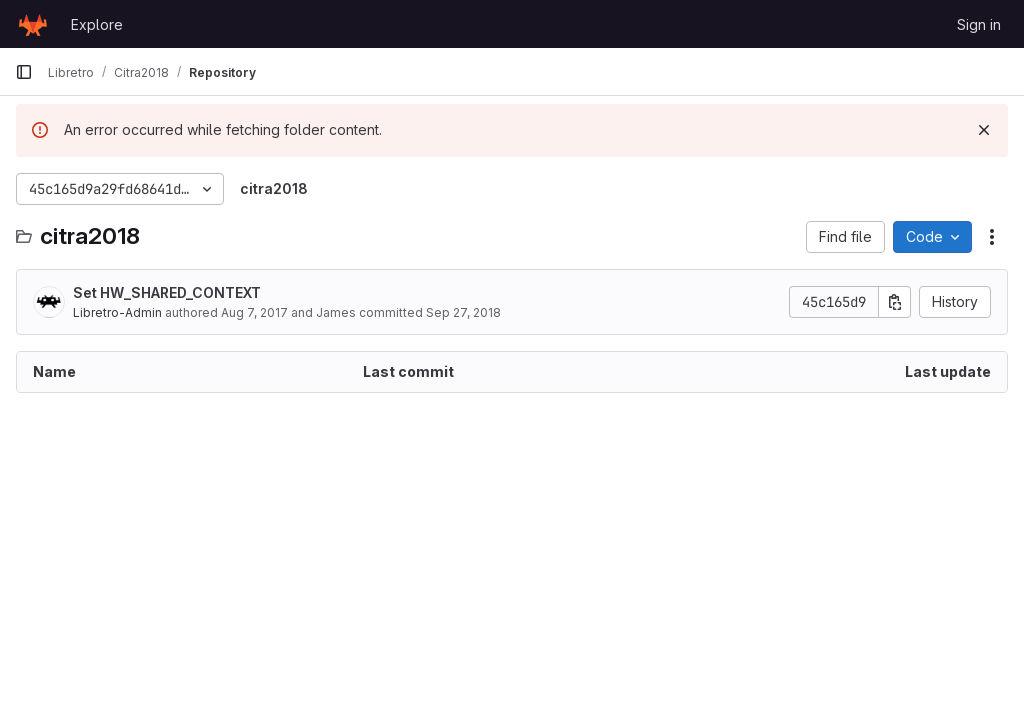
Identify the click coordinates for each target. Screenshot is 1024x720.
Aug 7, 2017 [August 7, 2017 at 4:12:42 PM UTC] (254, 312)
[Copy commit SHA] (895, 302)
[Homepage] (33, 24)
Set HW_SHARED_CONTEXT (167, 292)
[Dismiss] (984, 130)
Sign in (979, 24)
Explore (97, 24)
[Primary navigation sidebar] (24, 72)
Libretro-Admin (117, 312)
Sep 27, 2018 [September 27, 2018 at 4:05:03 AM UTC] (463, 312)
